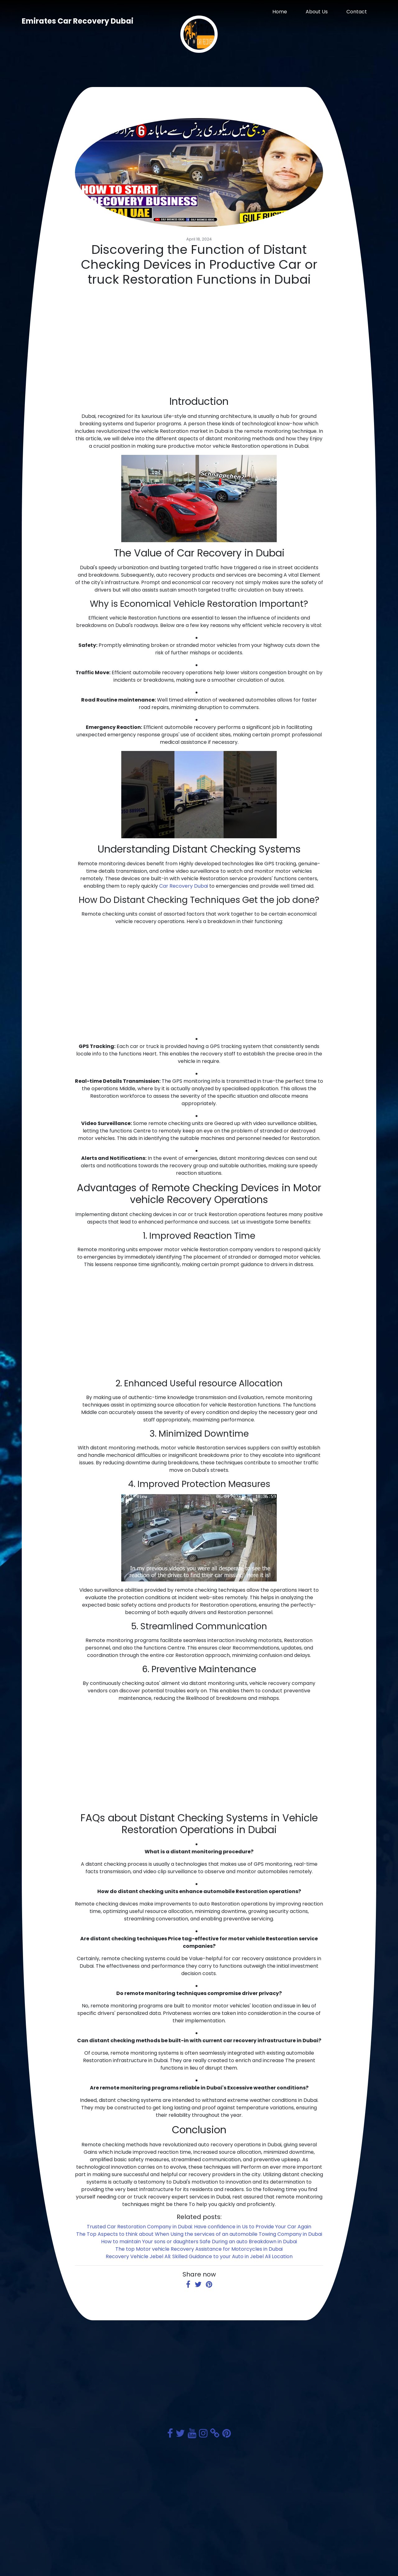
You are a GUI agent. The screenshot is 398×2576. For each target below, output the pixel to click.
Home (279, 11)
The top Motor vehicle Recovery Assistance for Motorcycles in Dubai (199, 2249)
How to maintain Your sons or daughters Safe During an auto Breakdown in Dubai (199, 2241)
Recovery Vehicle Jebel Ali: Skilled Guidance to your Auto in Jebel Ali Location (199, 2256)
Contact (356, 11)
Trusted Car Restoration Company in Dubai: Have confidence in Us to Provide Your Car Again (199, 2226)
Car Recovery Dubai (183, 886)
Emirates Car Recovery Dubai (77, 21)
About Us (317, 11)
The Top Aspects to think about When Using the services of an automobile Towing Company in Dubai (199, 2234)
